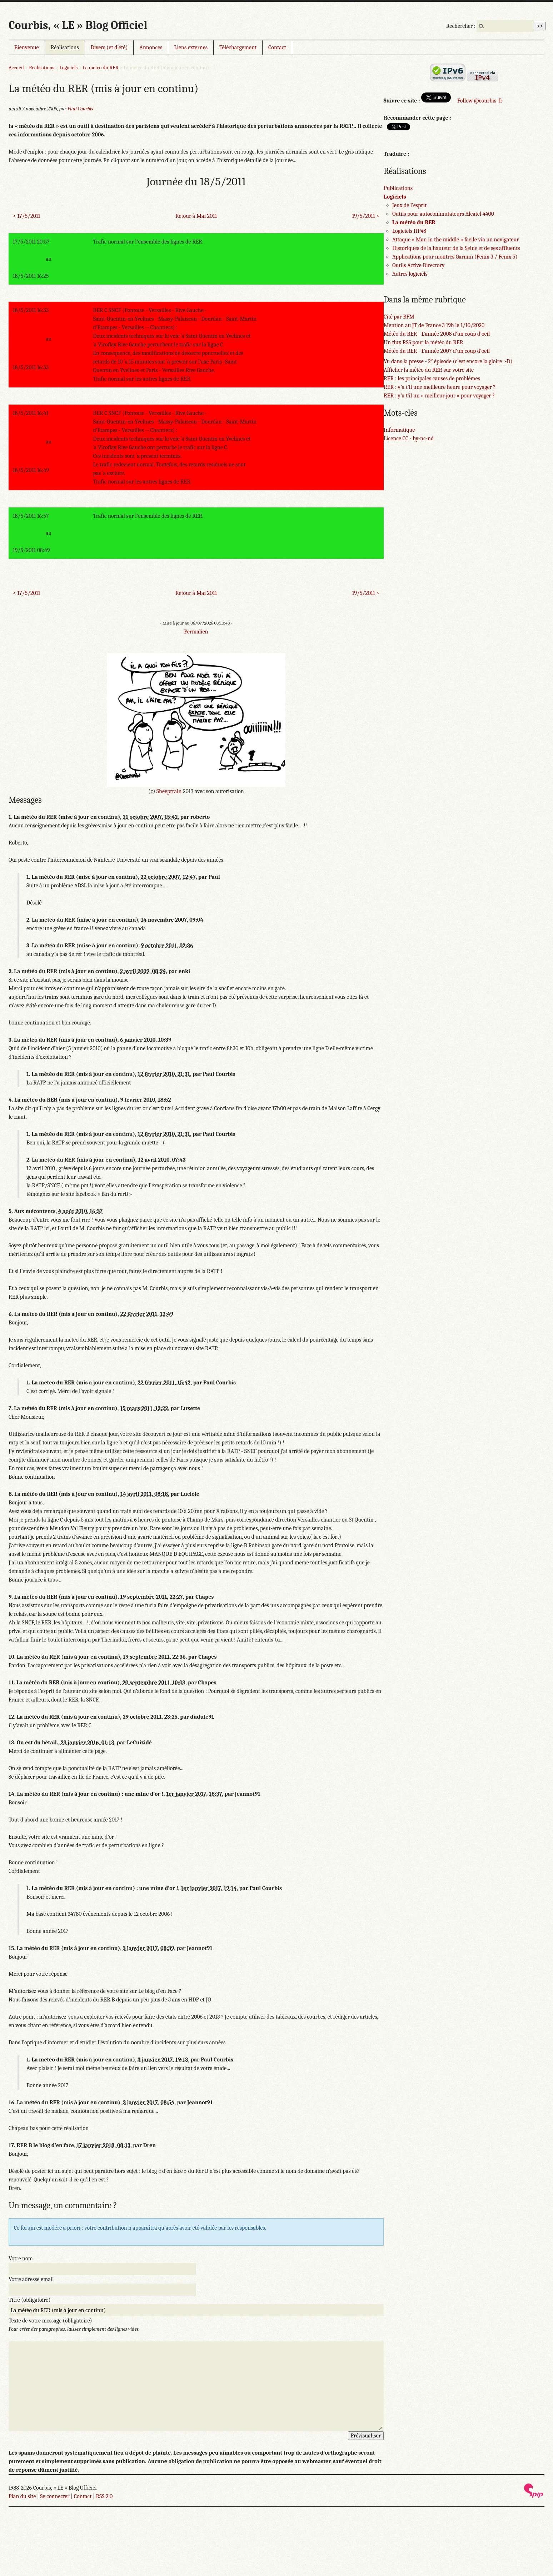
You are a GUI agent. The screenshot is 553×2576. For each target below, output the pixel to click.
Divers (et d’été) (109, 47)
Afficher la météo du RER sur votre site (429, 370)
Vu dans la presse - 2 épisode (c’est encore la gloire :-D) (448, 361)
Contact (277, 47)
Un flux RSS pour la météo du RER (423, 342)
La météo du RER (101, 68)
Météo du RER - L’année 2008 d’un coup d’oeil (437, 334)
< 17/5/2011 (26, 216)
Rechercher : (460, 26)
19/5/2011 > (365, 216)
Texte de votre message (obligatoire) (50, 2320)
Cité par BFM (399, 317)
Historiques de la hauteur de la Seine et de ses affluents (456, 248)
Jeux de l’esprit (409, 205)
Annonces (150, 47)
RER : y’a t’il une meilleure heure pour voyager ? (439, 387)
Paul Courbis (80, 109)
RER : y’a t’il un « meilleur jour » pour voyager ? (439, 395)
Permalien (196, 631)
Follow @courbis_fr (479, 100)
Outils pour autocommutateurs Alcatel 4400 (443, 214)
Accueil (16, 68)
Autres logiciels (410, 274)
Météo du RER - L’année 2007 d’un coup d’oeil (437, 351)
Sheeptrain (169, 791)
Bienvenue (26, 47)
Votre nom (21, 2258)
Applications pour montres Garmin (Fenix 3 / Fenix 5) (454, 257)
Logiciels (69, 68)
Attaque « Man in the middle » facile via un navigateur (455, 239)
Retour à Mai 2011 (196, 216)
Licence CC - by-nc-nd (409, 438)
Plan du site (22, 2496)
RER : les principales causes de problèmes (432, 378)
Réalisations (65, 47)
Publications (398, 188)
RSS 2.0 (104, 2496)
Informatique (399, 430)
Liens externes (191, 47)
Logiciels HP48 (409, 231)
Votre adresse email (31, 2279)
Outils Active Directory (418, 265)
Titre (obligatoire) (29, 2300)
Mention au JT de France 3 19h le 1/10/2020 (434, 325)
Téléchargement (237, 47)
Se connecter (54, 2496)
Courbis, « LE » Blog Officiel (78, 25)
